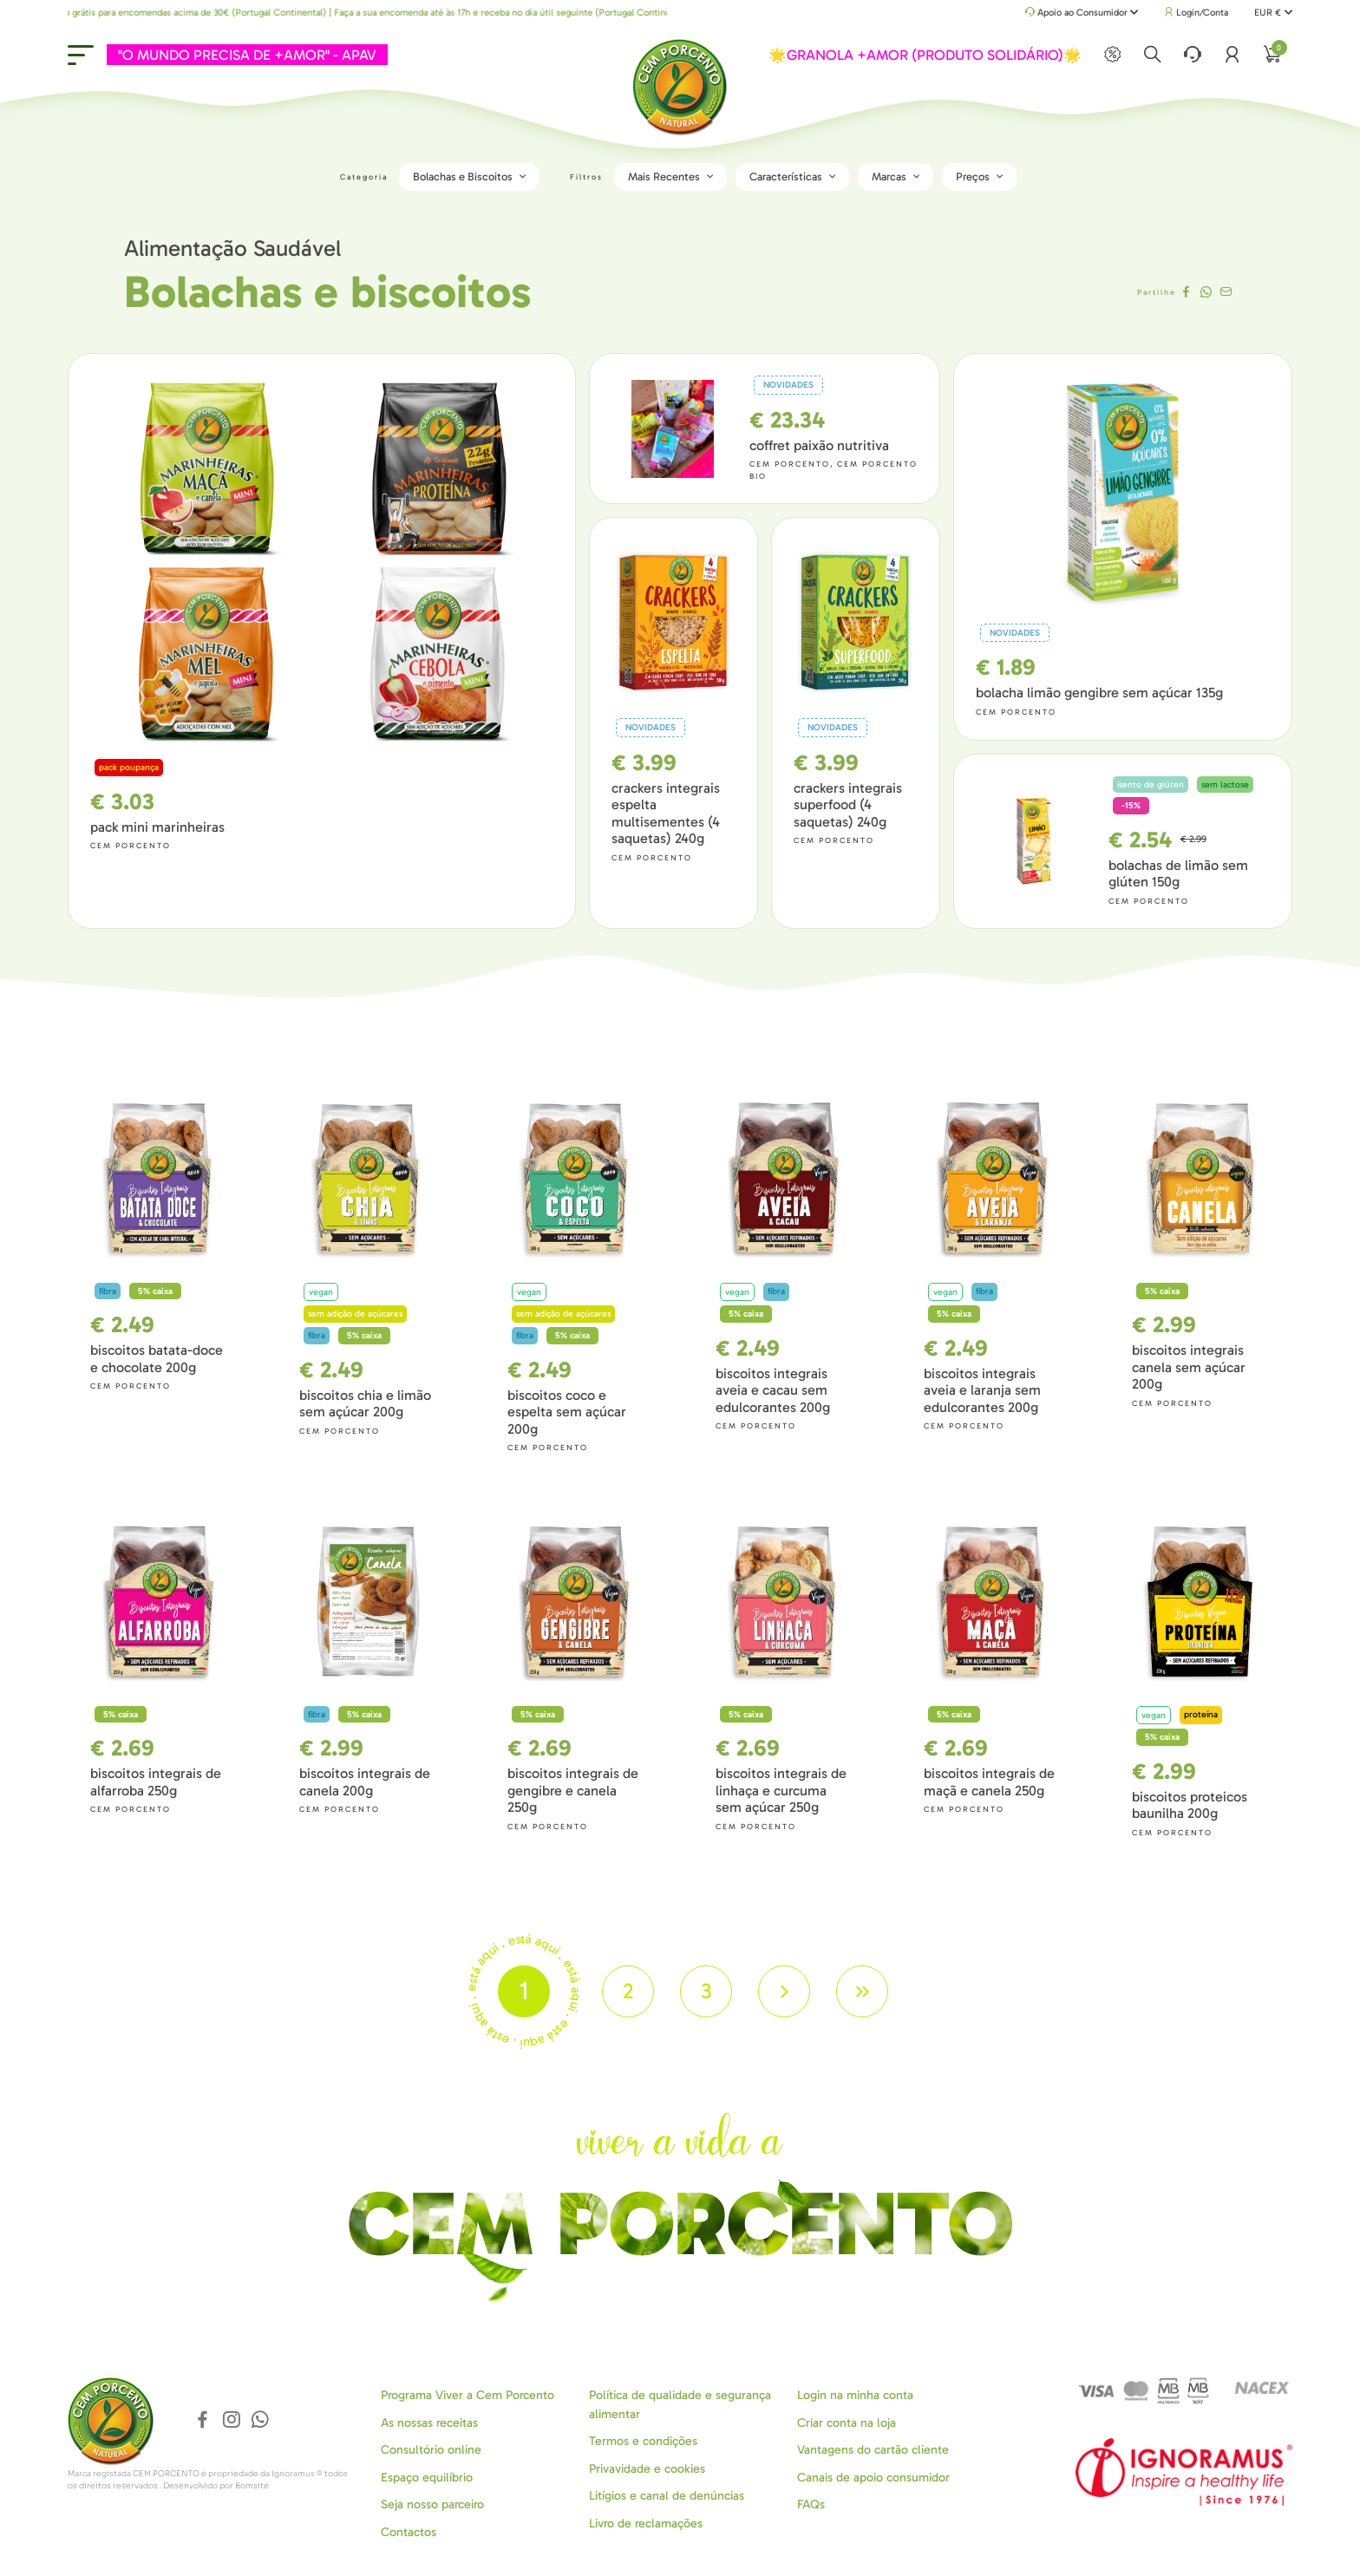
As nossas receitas (429, 2423)
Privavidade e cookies (647, 2469)
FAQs (811, 2504)
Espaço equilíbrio (427, 2477)
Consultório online (431, 2449)
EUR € (1272, 12)
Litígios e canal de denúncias (666, 2495)
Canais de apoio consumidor (873, 2477)
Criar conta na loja (846, 2423)
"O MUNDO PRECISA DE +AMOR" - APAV (247, 54)
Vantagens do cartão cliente (873, 2449)
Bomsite (252, 2486)
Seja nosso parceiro (432, 2504)
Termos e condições (643, 2441)
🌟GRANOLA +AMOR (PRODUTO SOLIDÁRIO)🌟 (925, 54)
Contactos (408, 2532)
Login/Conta (1196, 12)
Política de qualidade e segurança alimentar (680, 2404)
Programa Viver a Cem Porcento (467, 2395)
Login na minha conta (855, 2395)
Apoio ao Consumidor (1082, 13)
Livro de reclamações (646, 2523)
